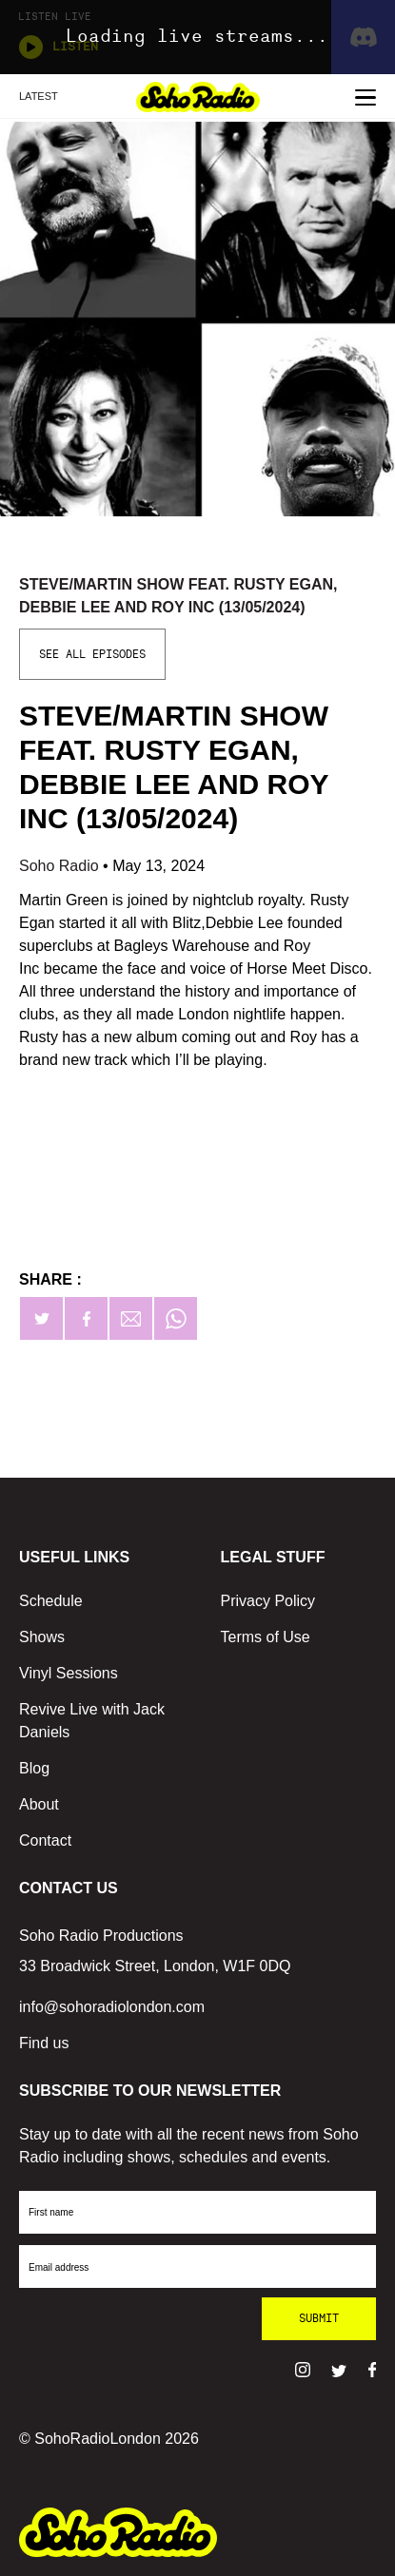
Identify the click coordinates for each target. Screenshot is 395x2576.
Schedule (51, 1601)
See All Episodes (92, 654)
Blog (34, 1768)
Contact (45, 1840)
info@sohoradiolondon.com (112, 2007)
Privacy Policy (268, 1601)
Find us (44, 2043)
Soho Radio (61, 866)
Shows (42, 1637)
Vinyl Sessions (68, 1673)
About (39, 1804)
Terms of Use (265, 1637)
